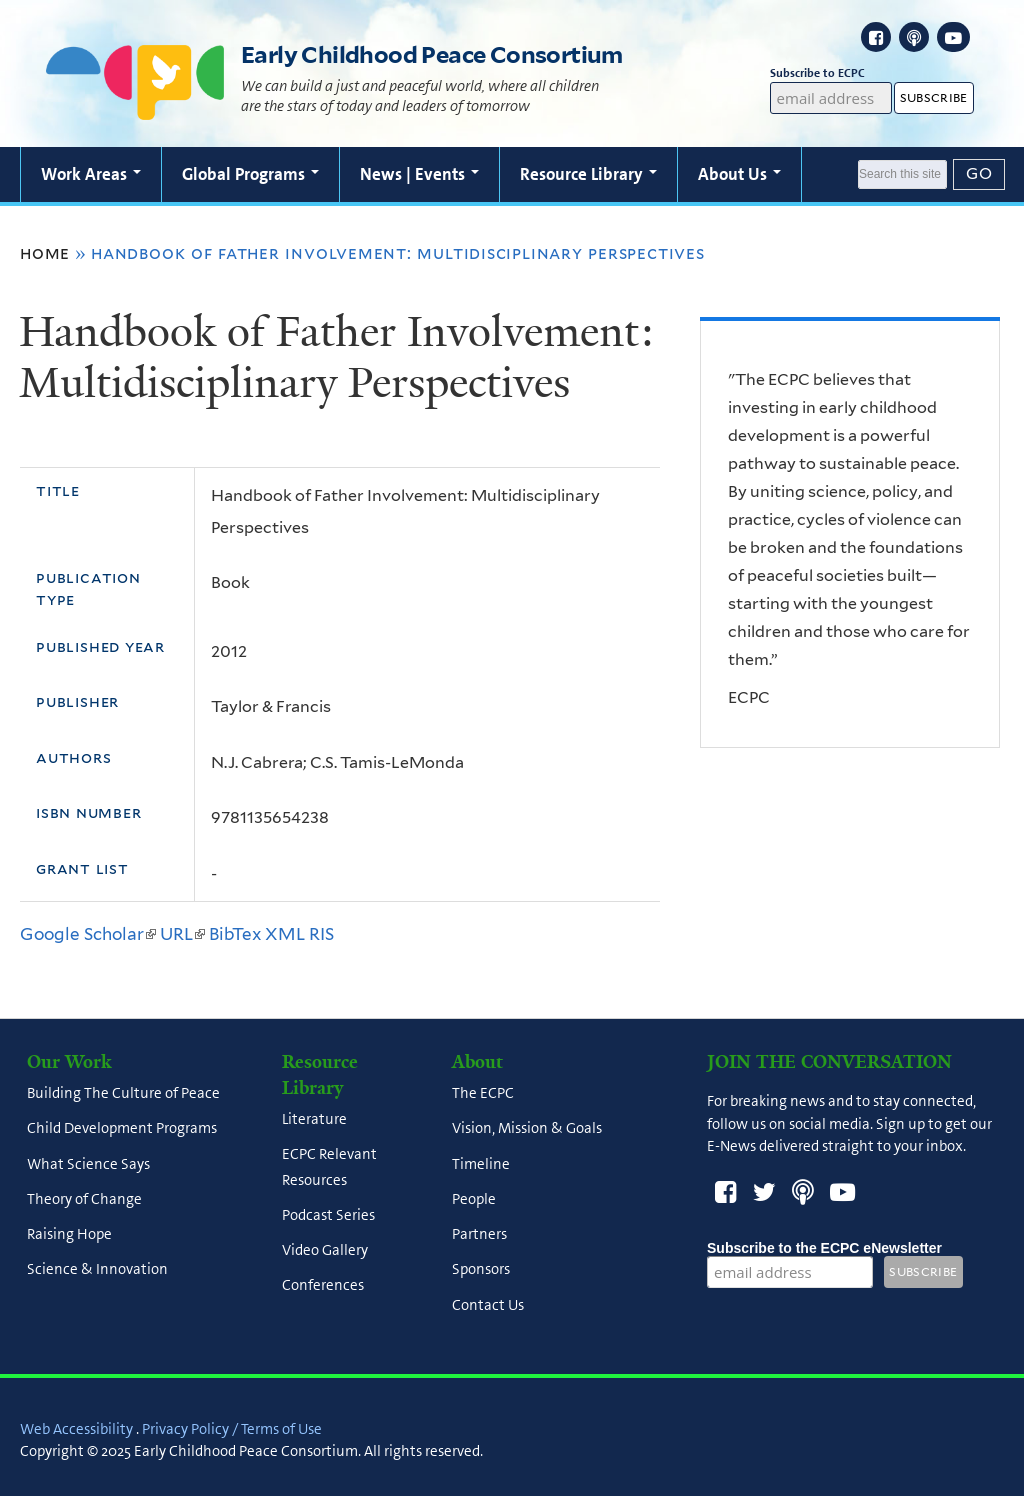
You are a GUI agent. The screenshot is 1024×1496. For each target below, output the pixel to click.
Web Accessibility (76, 1429)
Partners (479, 1235)
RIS (321, 934)
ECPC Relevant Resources (329, 1167)
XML (285, 934)
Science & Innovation (97, 1270)
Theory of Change (84, 1199)
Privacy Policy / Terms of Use (232, 1429)
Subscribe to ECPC (831, 73)
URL (182, 934)
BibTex (235, 934)
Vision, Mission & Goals (527, 1129)
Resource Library (588, 174)
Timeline (481, 1164)
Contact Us (488, 1305)
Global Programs (250, 174)
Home (45, 253)
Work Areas (91, 174)
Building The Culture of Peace (123, 1094)
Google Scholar (88, 934)
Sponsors (481, 1270)
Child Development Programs (122, 1129)
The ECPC (483, 1094)
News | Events (419, 174)
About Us (739, 174)
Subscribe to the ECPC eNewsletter (824, 1248)
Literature (314, 1120)
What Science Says (88, 1164)
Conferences (323, 1286)
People (474, 1199)
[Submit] (979, 174)
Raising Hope (69, 1235)
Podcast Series (328, 1215)
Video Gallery (325, 1251)
